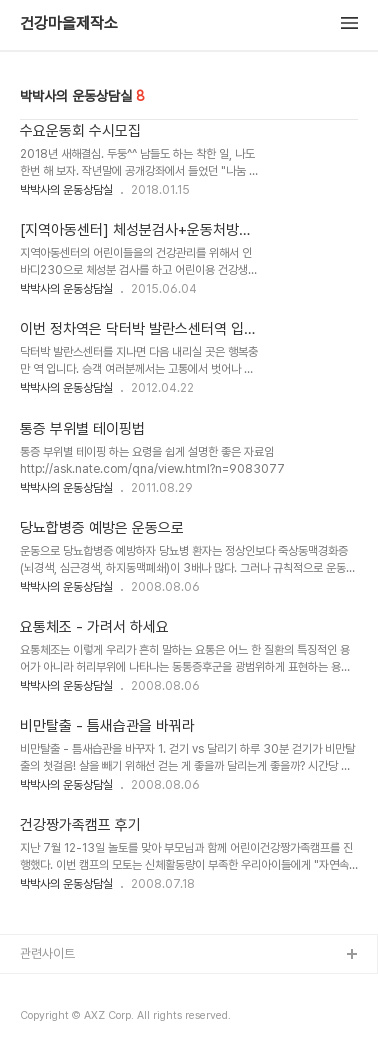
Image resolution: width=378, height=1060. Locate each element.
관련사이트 (47, 953)
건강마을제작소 (69, 24)
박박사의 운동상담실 (66, 190)
